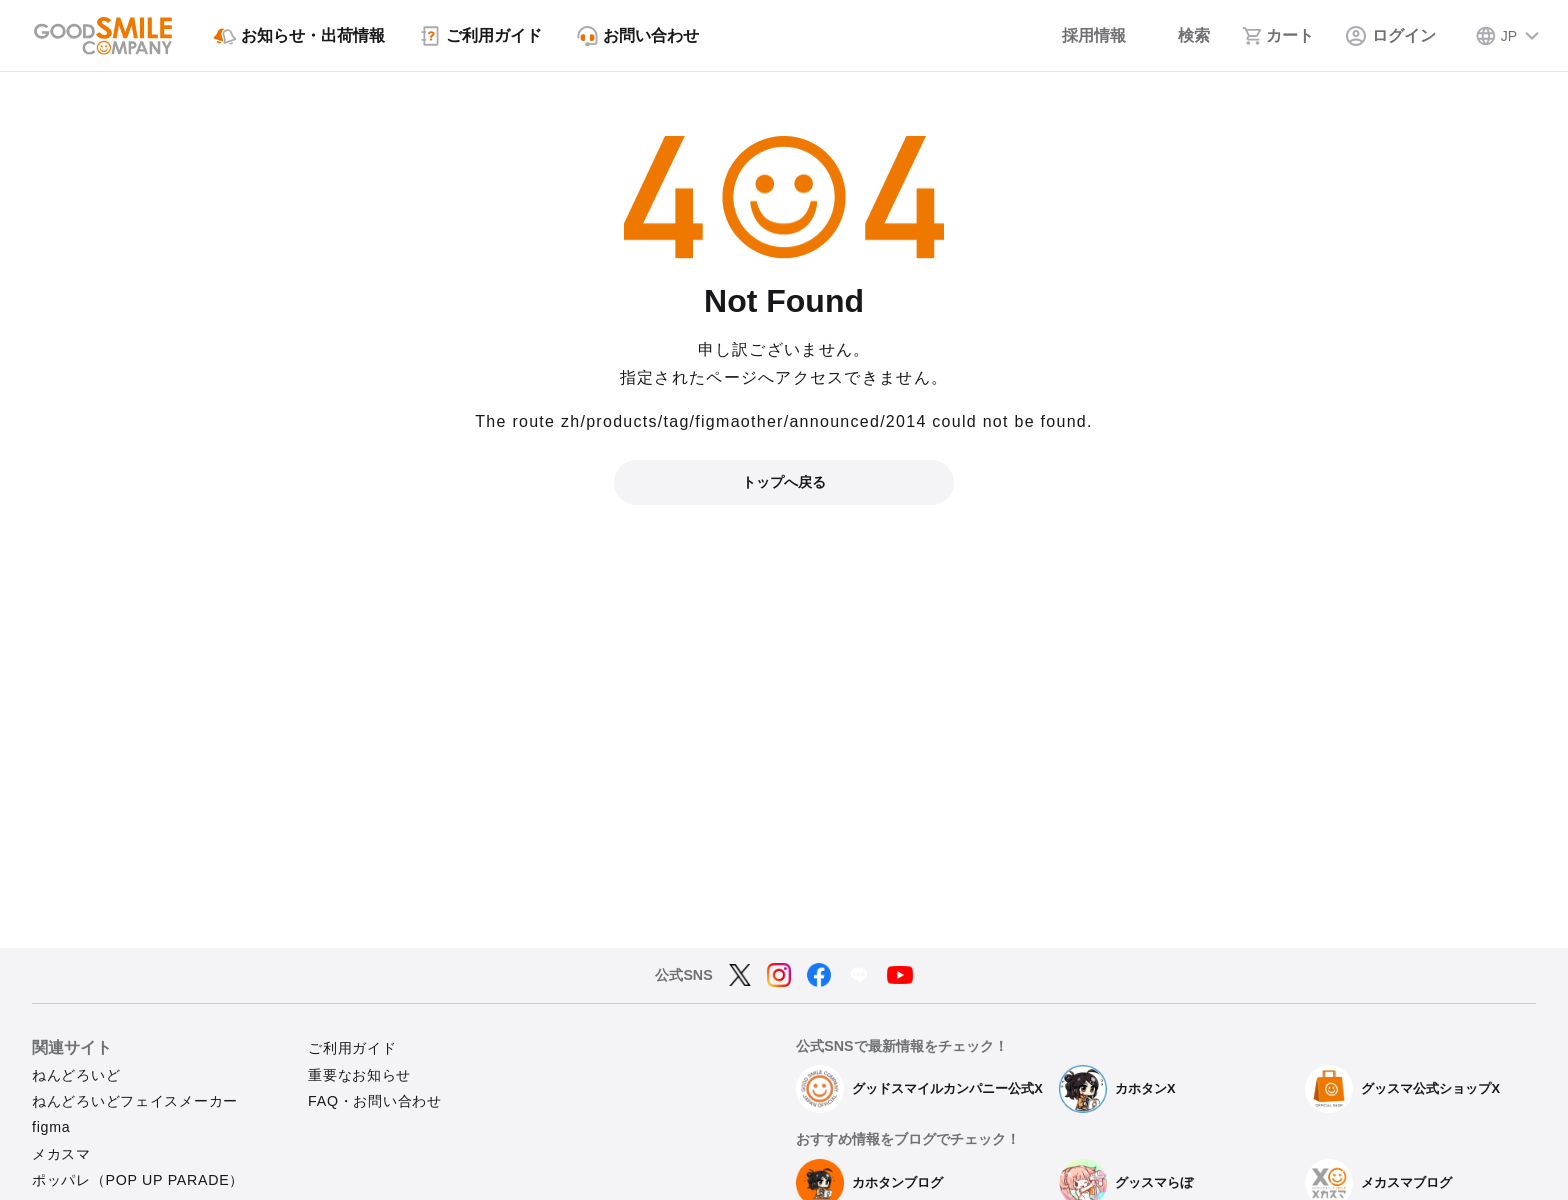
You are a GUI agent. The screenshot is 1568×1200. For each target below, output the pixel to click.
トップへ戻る (784, 482)
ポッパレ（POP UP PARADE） (138, 1180)
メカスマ (61, 1154)
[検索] (1184, 36)
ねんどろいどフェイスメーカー (135, 1101)
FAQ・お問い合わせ (375, 1101)
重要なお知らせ (359, 1075)
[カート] (1278, 36)
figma (51, 1127)
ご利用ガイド (352, 1048)
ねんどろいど (76, 1075)
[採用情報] (1080, 36)
